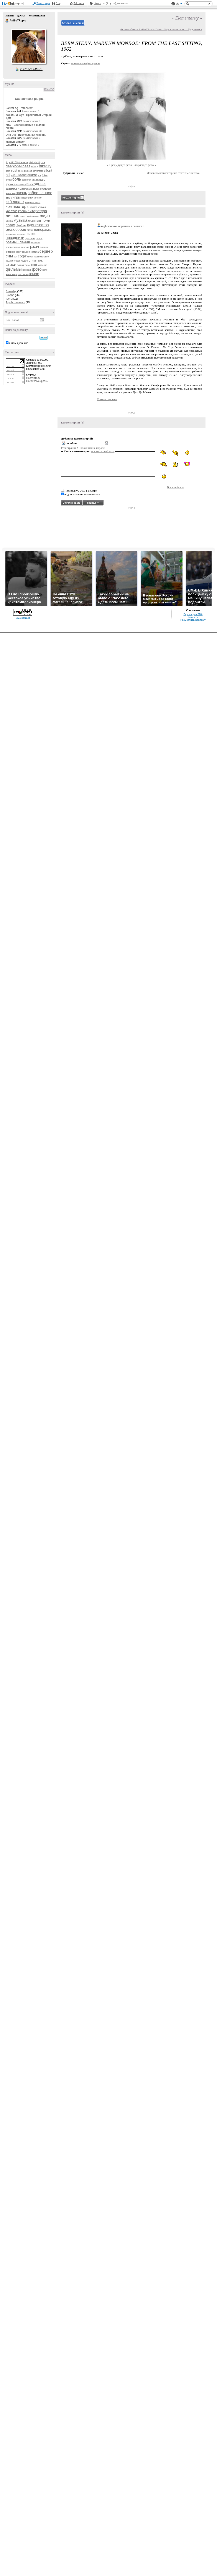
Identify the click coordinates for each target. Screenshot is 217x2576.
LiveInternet (14, 4)
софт (22, 256)
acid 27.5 (13, 162)
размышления (18, 242)
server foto (38, 171)
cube (43, 162)
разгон (39, 238)
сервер (46, 251)
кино (27, 202)
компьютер (35, 202)
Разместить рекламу (193, 620)
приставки (30, 238)
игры (17, 197)
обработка (21, 225)
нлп (38, 220)
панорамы (42, 230)
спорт (30, 256)
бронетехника (29, 180)
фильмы (14, 269)
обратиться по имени (131, 226)
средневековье (41, 256)
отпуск (30, 230)
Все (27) (49, 89)
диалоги (13, 188)
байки (45, 175)
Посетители (33, 378)
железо (45, 188)
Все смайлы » (175, 487)
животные (11, 193)
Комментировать (107, 399)
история (38, 198)
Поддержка (173, 4)
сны (9, 256)
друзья (36, 189)
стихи (11, 264)
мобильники (33, 216)
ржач (34, 246)
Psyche (10, 295)
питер (31, 234)
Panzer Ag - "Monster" (19, 108)
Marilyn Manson (15, 141)
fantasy (45, 166)
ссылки (9, 261)
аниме (32, 175)
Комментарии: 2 (30, 111)
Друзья (21, 15)
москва (9, 221)
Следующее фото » (144, 164)
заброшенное (40, 193)
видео (40, 179)
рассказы (35, 242)
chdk (31, 162)
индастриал (27, 198)
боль (16, 179)
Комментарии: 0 (31, 121)
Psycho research (15, 302)
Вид (179, 4)
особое (19, 229)
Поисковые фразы (37, 381)
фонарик (26, 270)
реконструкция (13, 247)
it (11, 171)
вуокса (11, 184)
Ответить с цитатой (188, 173)
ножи (46, 220)
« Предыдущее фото (119, 164)
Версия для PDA (193, 614)
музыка (20, 220)
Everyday (11, 291)
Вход (58, 3)
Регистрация (43, 3)
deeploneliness (18, 166)
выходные (36, 184)
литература (37, 211)
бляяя (9, 180)
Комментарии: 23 (32, 131)
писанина (21, 234)
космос (33, 207)
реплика (25, 247)
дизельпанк (26, 189)
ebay (34, 166)
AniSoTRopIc (7, 21)
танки (27, 265)
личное (12, 215)
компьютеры (17, 206)
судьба (20, 265)
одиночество (38, 225)
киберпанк (15, 202)
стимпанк (36, 260)
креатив (11, 211)
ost (14, 170)
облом (10, 225)
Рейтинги (79, 3)
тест (34, 265)
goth (8, 171)
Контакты (193, 617)
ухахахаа (42, 265)
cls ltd (37, 162)
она (9, 229)
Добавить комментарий (161, 173)
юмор (34, 274)
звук (9, 197)
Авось (97, 3)
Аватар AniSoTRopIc (28, 46)
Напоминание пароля (92, 447)
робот (18, 252)
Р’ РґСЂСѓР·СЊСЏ (31, 69)
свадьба (34, 252)
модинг (45, 216)
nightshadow (109, 226)
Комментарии (37, 15)
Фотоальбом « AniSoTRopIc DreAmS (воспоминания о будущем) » (161, 29)
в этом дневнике (18, 343)
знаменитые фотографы (85, 63)
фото (37, 269)
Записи (9, 15)
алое (23, 175)
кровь (22, 211)
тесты (9, 298)
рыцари (26, 252)
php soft (28, 171)
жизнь (21, 193)
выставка (21, 184)
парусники (11, 234)
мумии (31, 221)
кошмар (42, 207)
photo (20, 171)
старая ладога (20, 261)
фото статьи (22, 274)
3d (7, 162)
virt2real (15, 175)
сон (15, 256)
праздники (15, 238)
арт (39, 175)
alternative (23, 162)
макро (23, 216)
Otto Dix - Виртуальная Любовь (26, 134)
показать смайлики (103, 451)
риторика (10, 252)
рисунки (44, 247)
